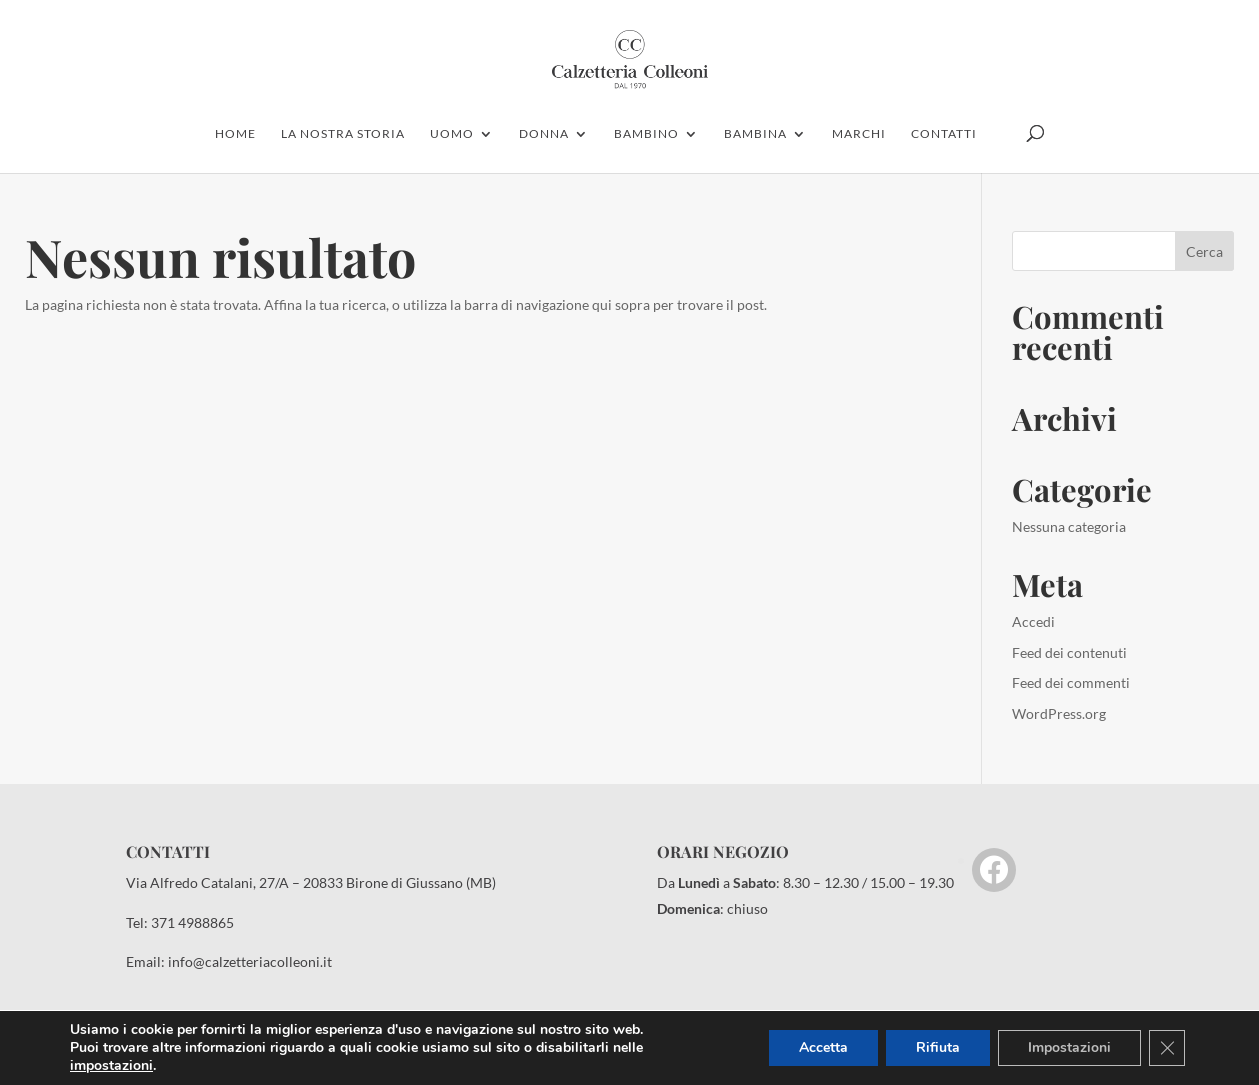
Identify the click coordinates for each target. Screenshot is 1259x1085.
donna (544, 134)
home (235, 134)
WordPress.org (1059, 713)
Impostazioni (1069, 1047)
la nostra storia (343, 134)
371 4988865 (192, 922)
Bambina (755, 134)
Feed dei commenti (1071, 682)
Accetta (823, 1047)
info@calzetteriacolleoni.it (250, 961)
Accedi (1033, 621)
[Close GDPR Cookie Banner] (1167, 1048)
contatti (944, 134)
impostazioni (111, 1066)
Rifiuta (938, 1047)
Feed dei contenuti (1069, 652)
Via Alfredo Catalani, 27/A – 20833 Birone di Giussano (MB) (311, 882)
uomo (452, 134)
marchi (859, 134)
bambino (646, 134)
